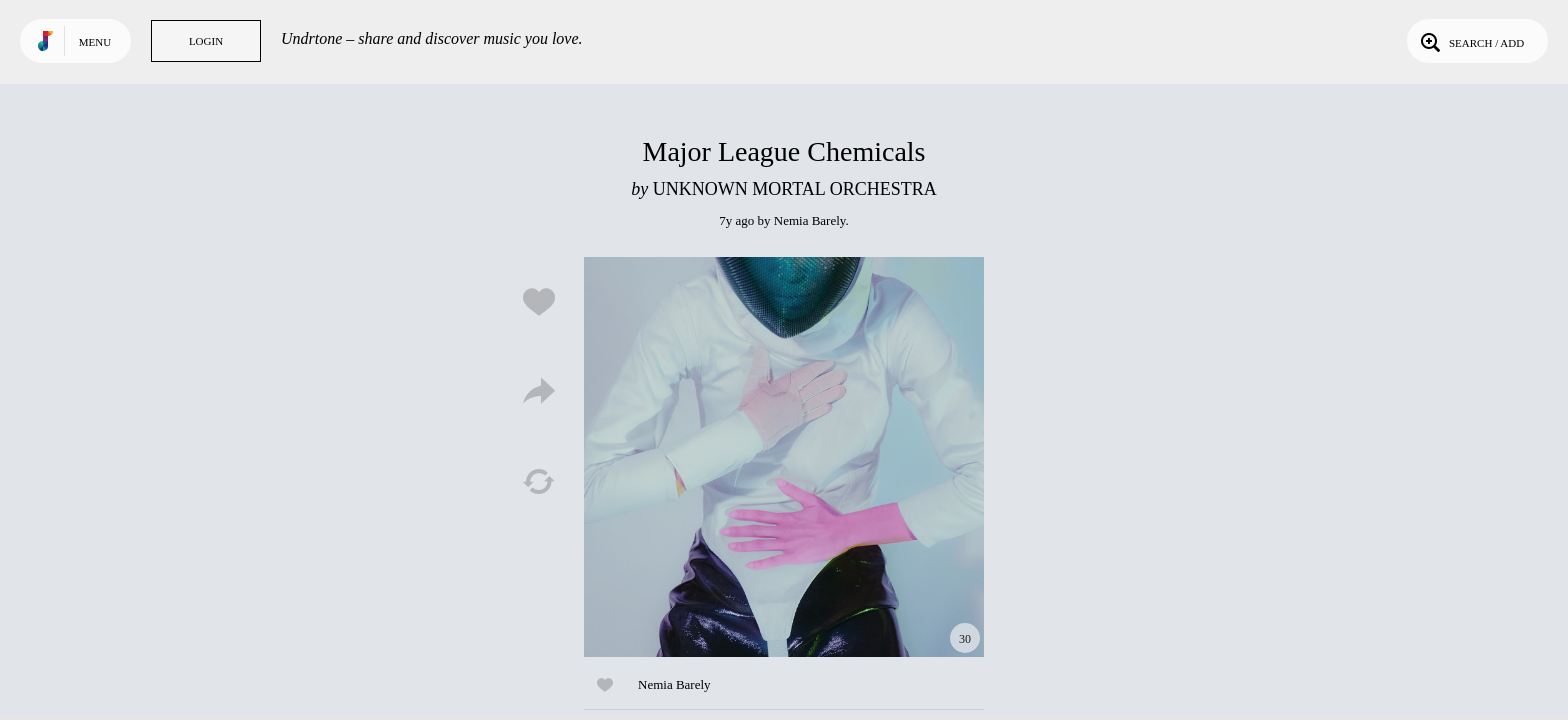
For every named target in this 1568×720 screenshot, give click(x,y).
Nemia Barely (810, 220)
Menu (95, 42)
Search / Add (1470, 41)
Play (784, 457)
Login (206, 41)
